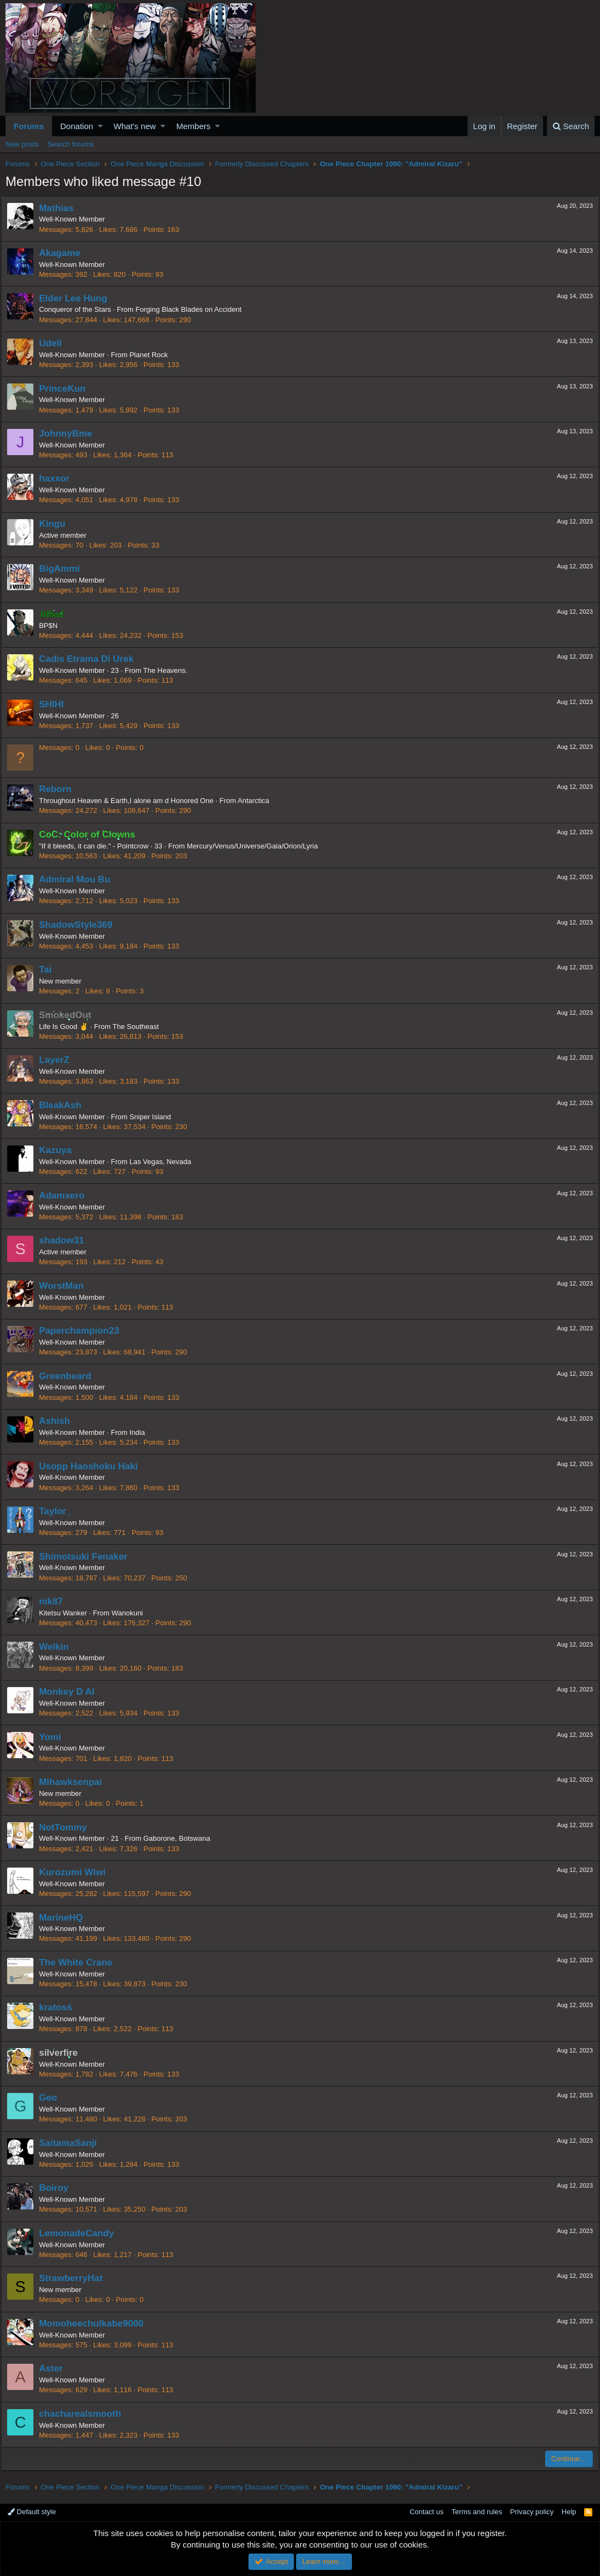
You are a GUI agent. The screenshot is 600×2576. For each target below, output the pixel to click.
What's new (135, 126)
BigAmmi (63, 568)
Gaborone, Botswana (181, 1838)
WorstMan (65, 1286)
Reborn (59, 789)
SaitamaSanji (72, 2143)
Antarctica (258, 800)
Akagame (64, 253)
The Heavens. (169, 670)
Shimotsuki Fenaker (87, 1556)
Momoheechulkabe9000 (95, 2323)
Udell (54, 343)
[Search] (571, 126)
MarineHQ (65, 1917)
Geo (52, 2097)
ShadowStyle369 (80, 925)
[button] (100, 126)
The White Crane (80, 1962)
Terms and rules (477, 2512)
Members (193, 126)
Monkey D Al (71, 1692)
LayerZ (58, 1060)
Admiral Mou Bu (78, 879)
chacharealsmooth (84, 2414)
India (141, 1432)
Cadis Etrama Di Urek (90, 659)
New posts (22, 144)
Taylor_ (59, 1511)
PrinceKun (66, 388)
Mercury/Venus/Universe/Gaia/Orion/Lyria (256, 846)
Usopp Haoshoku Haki (92, 1466)
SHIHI (55, 704)
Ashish (58, 1421)
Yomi (54, 1737)
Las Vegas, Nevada (164, 1162)
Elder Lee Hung (77, 298)
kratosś (59, 2007)
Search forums (71, 144)
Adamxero (66, 1195)
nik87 (55, 1601)
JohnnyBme (69, 433)
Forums (29, 126)
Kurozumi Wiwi (76, 1872)
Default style (32, 2512)
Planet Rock (153, 355)
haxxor (58, 478)
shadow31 (65, 1240)
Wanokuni (131, 1613)
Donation (76, 126)
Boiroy (58, 2188)
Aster (55, 2368)
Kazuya (59, 1150)
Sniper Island (154, 1117)
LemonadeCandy (80, 2233)
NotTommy (67, 1827)
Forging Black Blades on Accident (193, 309)
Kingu (56, 524)
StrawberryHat (75, 2278)
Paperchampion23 (83, 1330)
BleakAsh (64, 1105)
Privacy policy (531, 2512)
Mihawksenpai (74, 1782)
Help (569, 2512)
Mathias (60, 208)
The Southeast (140, 1026)
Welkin (58, 1647)
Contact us (426, 2512)
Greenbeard (69, 1376)
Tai (49, 969)
